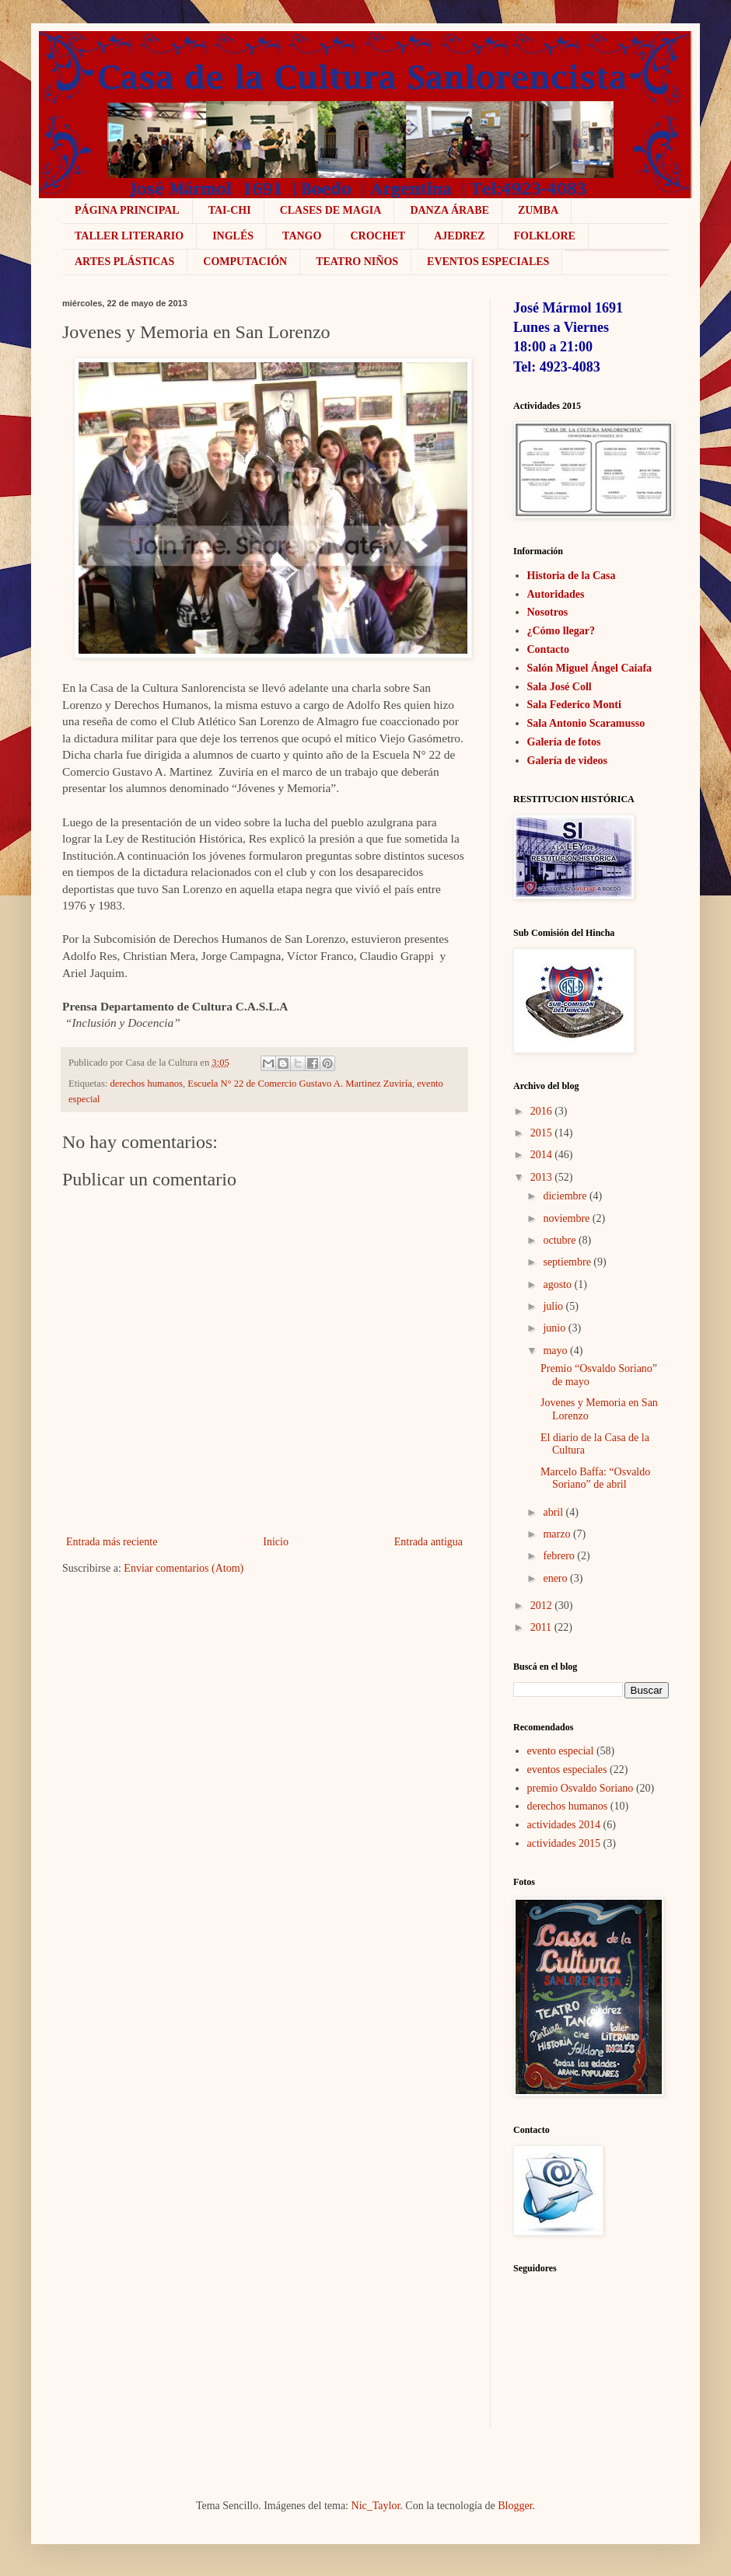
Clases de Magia (331, 210)
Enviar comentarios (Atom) (183, 1568)
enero (555, 1578)
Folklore (544, 236)
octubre (559, 1240)
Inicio (276, 1542)
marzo (556, 1534)
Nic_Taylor (376, 2505)
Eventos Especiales (488, 261)
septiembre (566, 1262)
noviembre (566, 1218)
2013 (541, 1177)
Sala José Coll (559, 687)
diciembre (564, 1196)
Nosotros (547, 612)
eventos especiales (567, 1769)
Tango (301, 236)
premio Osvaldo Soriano (580, 1788)
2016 (541, 1111)
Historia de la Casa (571, 575)
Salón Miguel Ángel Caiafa (589, 668)
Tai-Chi (229, 210)
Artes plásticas (124, 261)
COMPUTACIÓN (245, 261)
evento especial (560, 1751)
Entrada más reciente (111, 1542)
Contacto (548, 649)
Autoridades (556, 594)
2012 (541, 1605)
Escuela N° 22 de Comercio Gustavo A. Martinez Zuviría (299, 1083)
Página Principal (127, 210)
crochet (377, 236)
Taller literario (129, 236)
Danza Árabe (449, 210)
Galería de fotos (564, 742)
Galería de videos (567, 760)
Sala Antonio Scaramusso (586, 723)
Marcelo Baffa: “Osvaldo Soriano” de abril (595, 1478)
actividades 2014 (563, 1825)
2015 (541, 1133)
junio (554, 1328)
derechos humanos (146, 1083)
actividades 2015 (563, 1843)
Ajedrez (459, 236)
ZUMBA (538, 210)
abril (553, 1512)
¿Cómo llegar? (561, 631)
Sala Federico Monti (574, 704)
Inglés (233, 236)
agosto (557, 1284)
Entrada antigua (428, 1542)
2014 (541, 1155)
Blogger (515, 2505)
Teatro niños (357, 261)
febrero (558, 1556)
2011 (540, 1627)
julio (553, 1306)
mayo (555, 1350)
